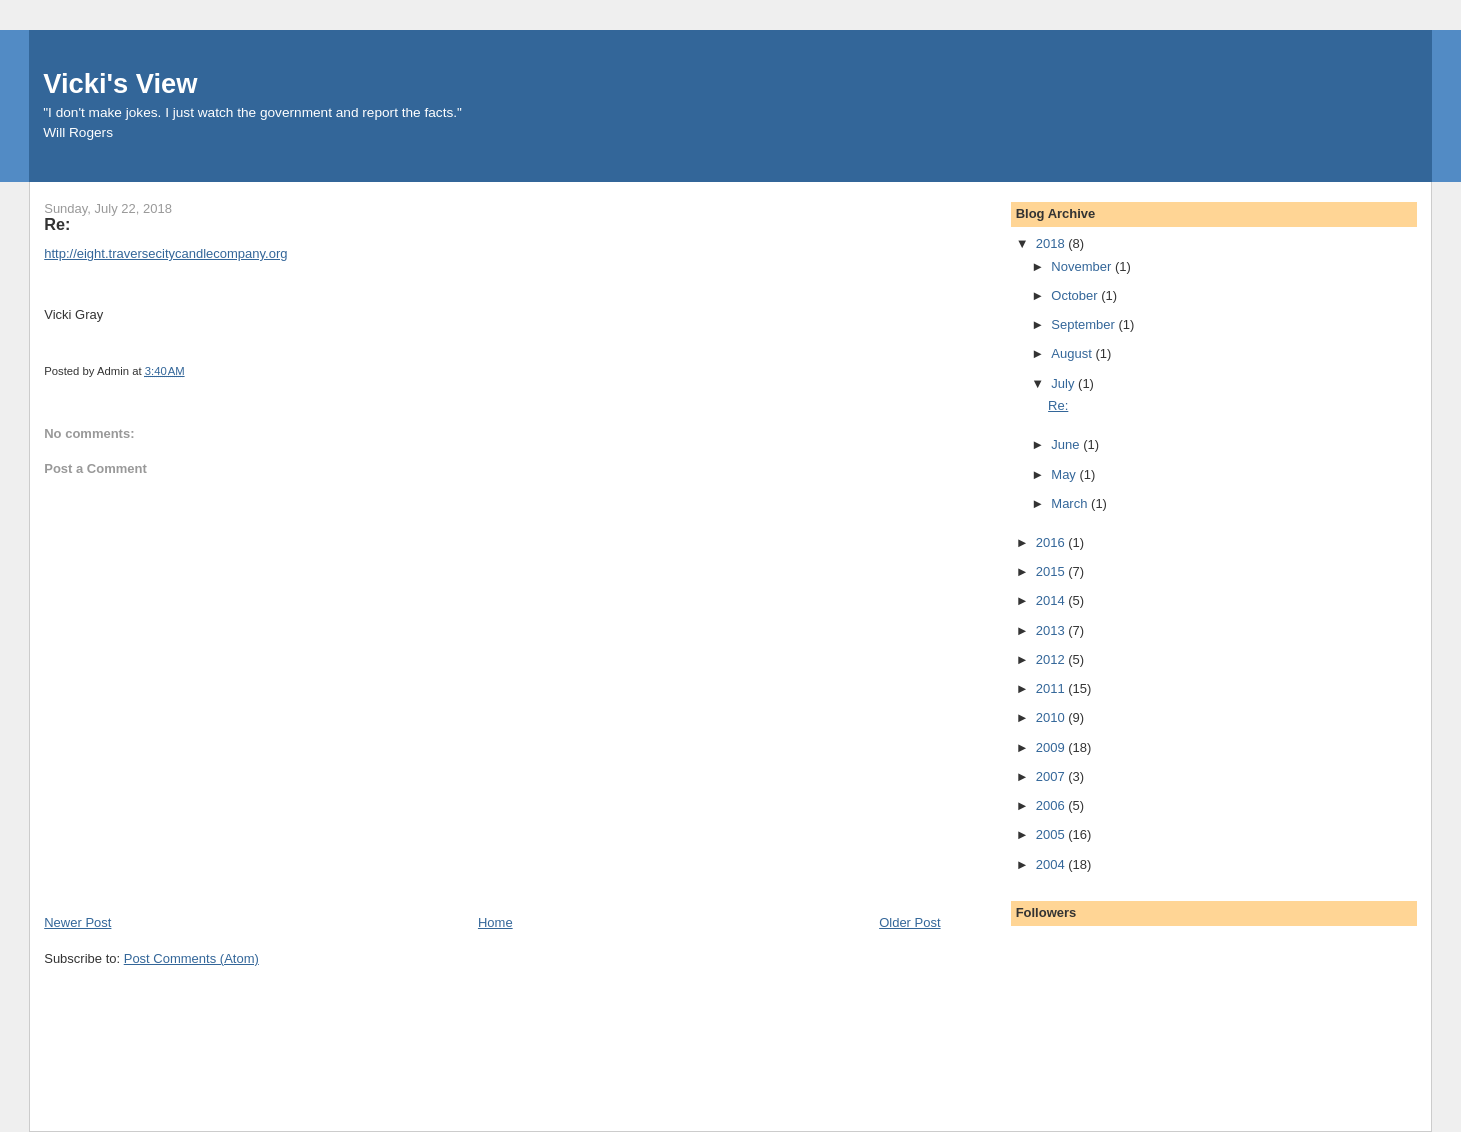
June (1067, 444)
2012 (1052, 659)
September (1084, 324)
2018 (1052, 243)
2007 (1052, 776)
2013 (1052, 630)
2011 (1052, 688)
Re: (1058, 405)
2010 (1052, 717)
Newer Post (77, 922)
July (1064, 383)
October (1076, 295)
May (1065, 474)
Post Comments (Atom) (191, 958)
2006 (1052, 805)
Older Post (909, 922)
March (1071, 503)
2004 (1052, 864)
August (1073, 353)
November (1083, 266)
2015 (1052, 571)
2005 (1052, 834)
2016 (1052, 542)
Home (495, 922)
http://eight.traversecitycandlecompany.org (165, 253)
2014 (1052, 600)
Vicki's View (120, 83)
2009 (1052, 747)
